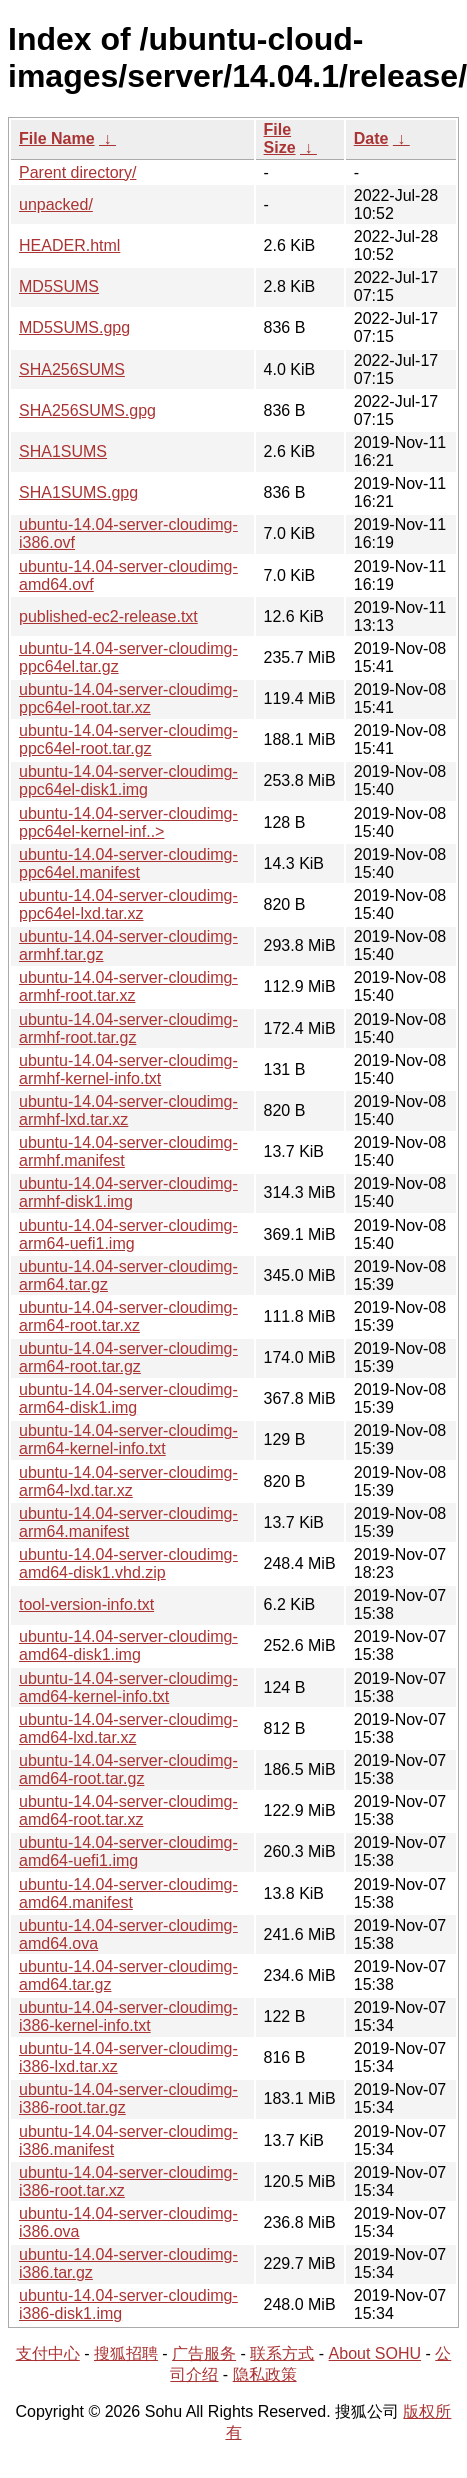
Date (371, 138)
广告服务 (204, 2353)
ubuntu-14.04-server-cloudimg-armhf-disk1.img (128, 1192)
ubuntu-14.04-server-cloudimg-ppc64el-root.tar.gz (128, 739)
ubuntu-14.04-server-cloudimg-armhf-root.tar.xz (128, 986)
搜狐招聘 (126, 2353)
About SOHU (375, 2353)
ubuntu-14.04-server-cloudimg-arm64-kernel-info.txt (128, 1439)
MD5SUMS (59, 286)
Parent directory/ (77, 172)
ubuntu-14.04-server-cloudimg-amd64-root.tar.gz (128, 1769)
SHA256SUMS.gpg (87, 410)
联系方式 (282, 2353)
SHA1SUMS (63, 451)
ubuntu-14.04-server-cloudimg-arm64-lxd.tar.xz (128, 1481)
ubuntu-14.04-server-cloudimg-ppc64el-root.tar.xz (128, 698)
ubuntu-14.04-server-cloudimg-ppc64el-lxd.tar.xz (128, 904)
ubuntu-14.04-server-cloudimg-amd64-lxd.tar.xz (128, 1728)
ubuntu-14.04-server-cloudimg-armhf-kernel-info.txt (128, 1069)
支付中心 (48, 2353)
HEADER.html (69, 245)
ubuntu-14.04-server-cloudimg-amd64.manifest (128, 1893)
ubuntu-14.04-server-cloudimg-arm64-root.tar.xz (128, 1316)
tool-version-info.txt (86, 1604)
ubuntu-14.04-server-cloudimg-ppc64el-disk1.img (128, 780)
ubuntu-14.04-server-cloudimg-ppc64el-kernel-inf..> (128, 822)
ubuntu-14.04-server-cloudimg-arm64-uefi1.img (128, 1234)
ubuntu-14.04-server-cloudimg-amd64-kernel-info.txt (128, 1687)
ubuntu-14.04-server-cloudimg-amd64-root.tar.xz (128, 1810)
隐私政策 (265, 2374)
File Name (57, 138)
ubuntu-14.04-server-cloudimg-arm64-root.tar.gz (128, 1357)
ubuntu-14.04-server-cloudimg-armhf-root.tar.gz (128, 1028)
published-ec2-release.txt (108, 616)
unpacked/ (56, 204)
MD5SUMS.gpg (74, 327)
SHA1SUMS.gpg (78, 492)
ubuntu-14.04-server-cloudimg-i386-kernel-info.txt (128, 2016)
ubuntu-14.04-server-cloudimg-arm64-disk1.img (128, 1398)
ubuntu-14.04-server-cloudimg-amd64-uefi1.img (128, 1851)
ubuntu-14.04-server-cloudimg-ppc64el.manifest (128, 863)
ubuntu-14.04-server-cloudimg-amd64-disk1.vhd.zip (128, 1563)
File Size (280, 138)
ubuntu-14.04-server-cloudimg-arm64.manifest (128, 1522)
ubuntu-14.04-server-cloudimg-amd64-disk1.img (128, 1645)
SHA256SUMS (72, 369)
